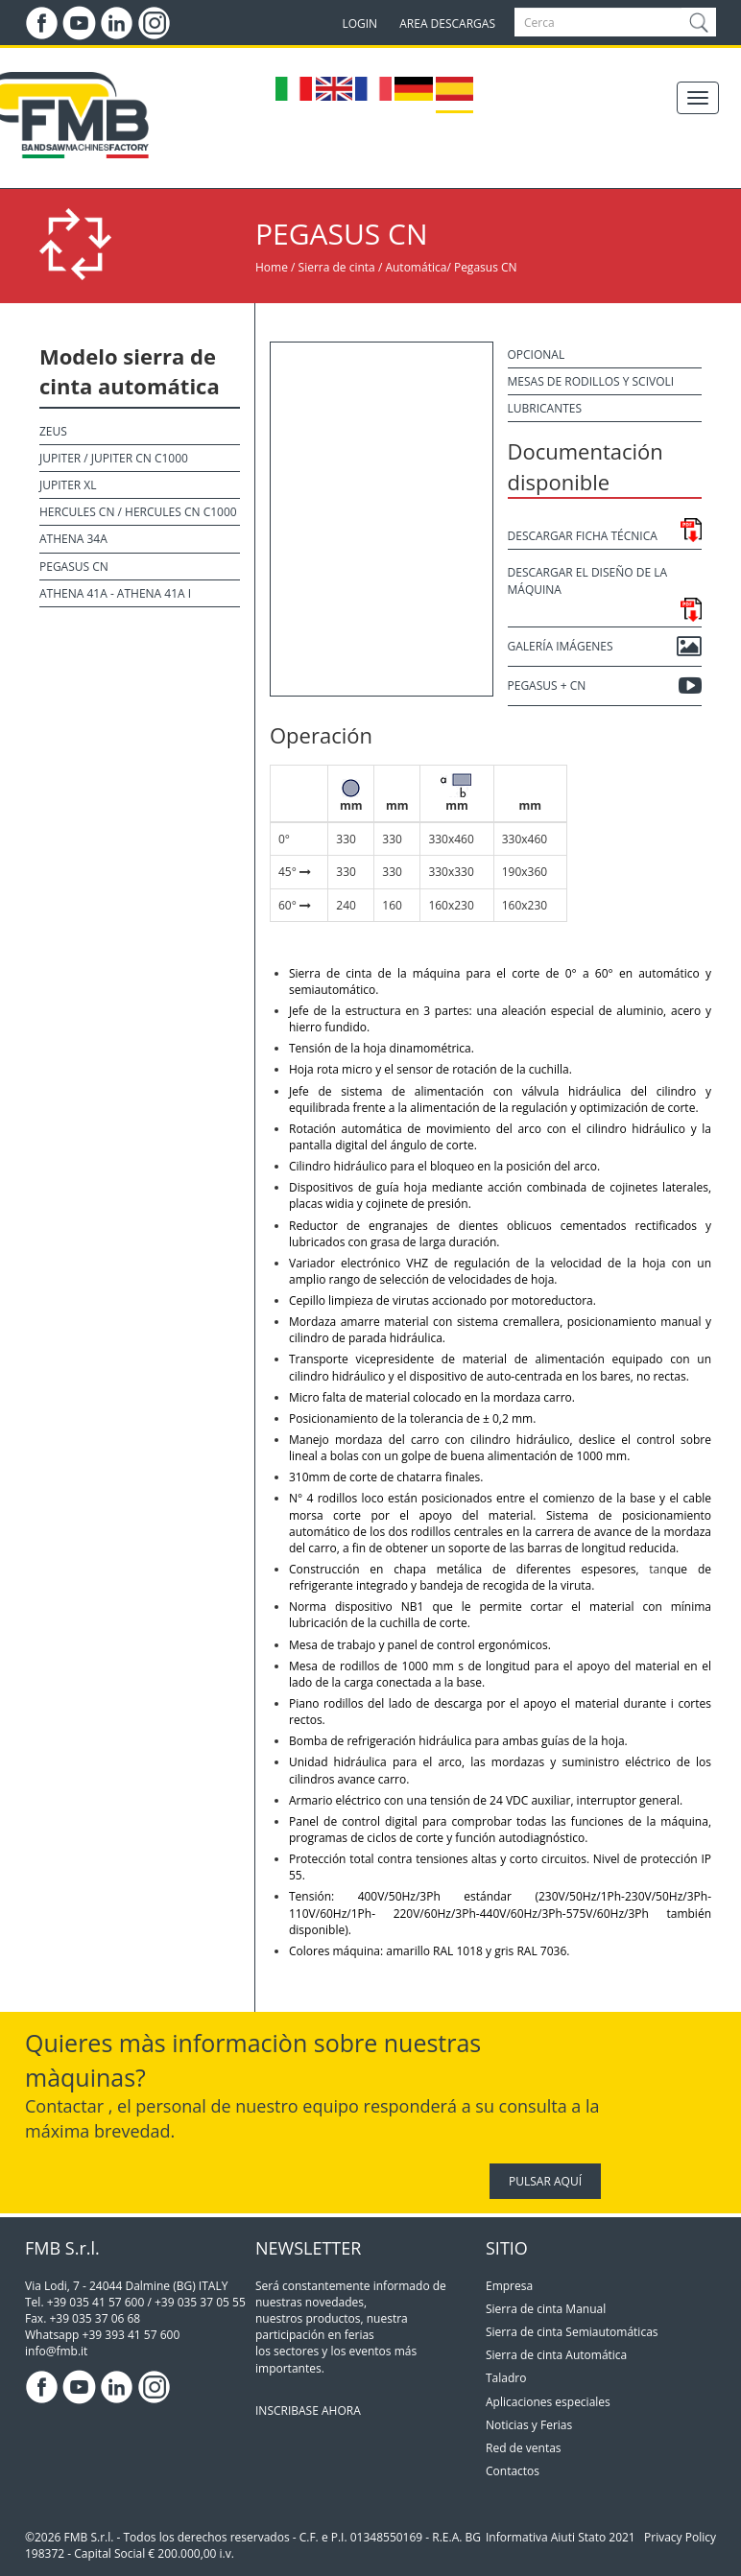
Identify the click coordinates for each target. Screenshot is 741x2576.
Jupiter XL (68, 485)
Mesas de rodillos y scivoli (591, 381)
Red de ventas (524, 2448)
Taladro (506, 2378)
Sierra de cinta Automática (556, 2355)
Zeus (53, 431)
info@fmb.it (56, 2351)
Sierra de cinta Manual (546, 2309)
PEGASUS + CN (605, 686)
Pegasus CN (485, 267)
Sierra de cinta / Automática (373, 267)
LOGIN (359, 23)
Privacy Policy (680, 2537)
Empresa (509, 2286)
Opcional (536, 354)
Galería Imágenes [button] (605, 646)
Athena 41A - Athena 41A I (115, 593)
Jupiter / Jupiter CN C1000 (113, 458)
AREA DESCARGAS (447, 23)
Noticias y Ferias (529, 2425)
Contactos (512, 2471)
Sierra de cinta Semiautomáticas (572, 2332)
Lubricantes (545, 408)
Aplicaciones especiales (548, 2402)
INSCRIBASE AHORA (308, 2410)
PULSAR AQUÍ (545, 2181)
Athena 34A (73, 539)
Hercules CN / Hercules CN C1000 (138, 512)
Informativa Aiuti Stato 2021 (560, 2537)
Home (271, 267)
